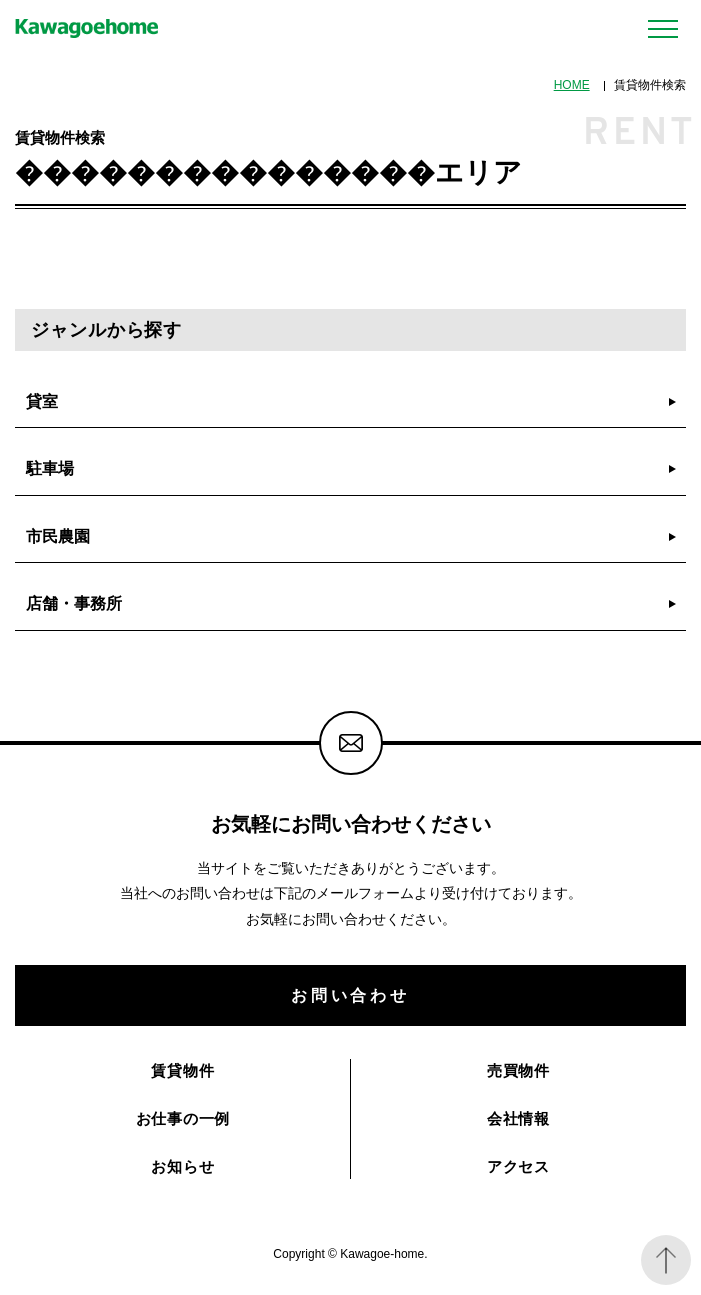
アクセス (518, 1166)
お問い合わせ (350, 995)
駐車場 (50, 468)
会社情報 (518, 1118)
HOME (572, 85)
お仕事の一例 (183, 1118)
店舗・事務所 (74, 603)
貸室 (42, 401)
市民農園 (58, 536)
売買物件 (518, 1070)
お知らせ (182, 1166)
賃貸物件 (182, 1070)
